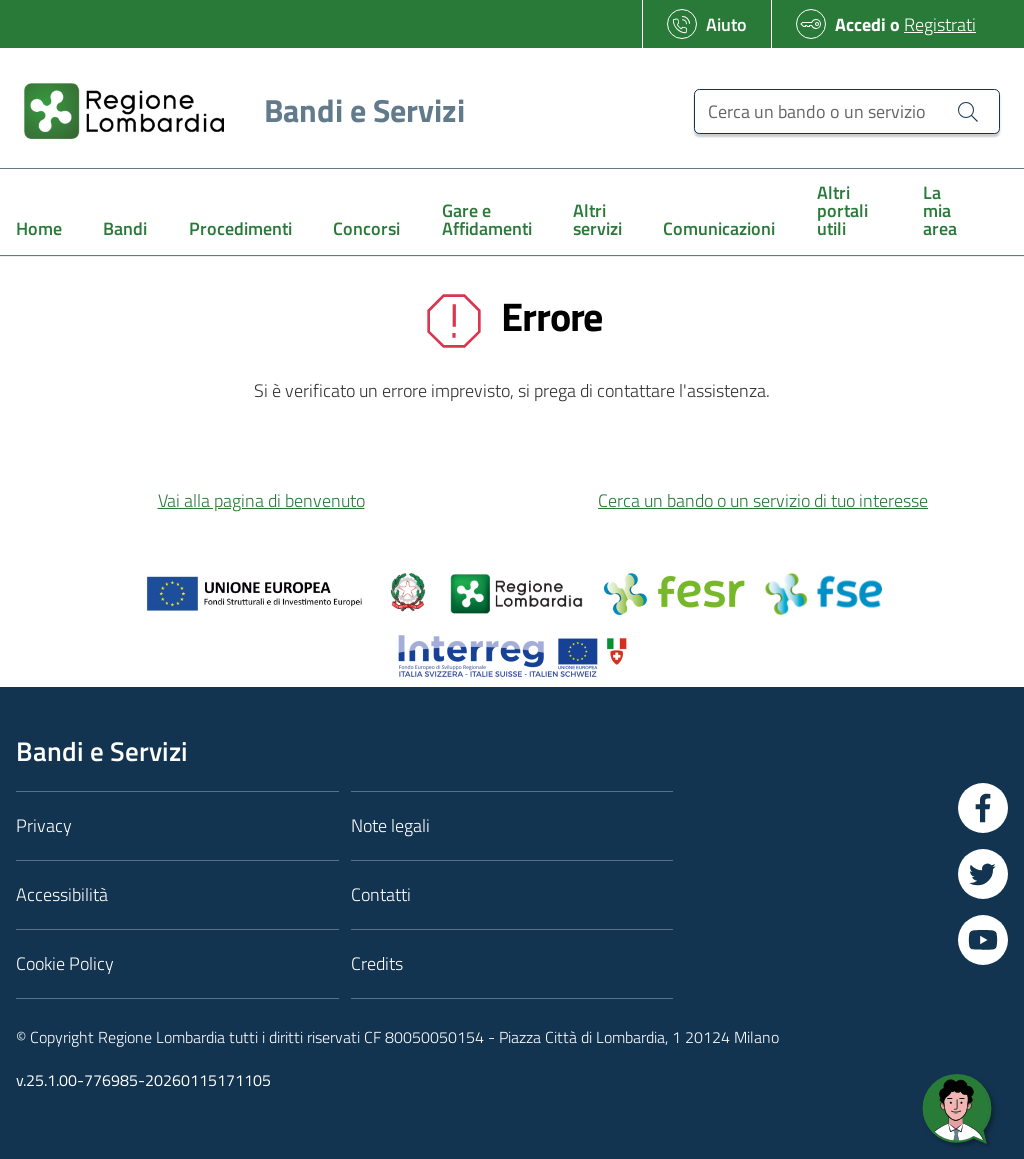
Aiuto (726, 24)
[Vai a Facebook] (983, 808)
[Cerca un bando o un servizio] (847, 111)
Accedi (860, 24)
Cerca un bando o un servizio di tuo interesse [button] (763, 500)
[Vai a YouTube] (983, 940)
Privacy (44, 825)
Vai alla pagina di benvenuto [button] (261, 500)
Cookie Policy (65, 963)
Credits (377, 963)
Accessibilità (62, 894)
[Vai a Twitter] (983, 874)
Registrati (940, 24)
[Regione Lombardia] (236, 110)
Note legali (390, 825)
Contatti (381, 894)
